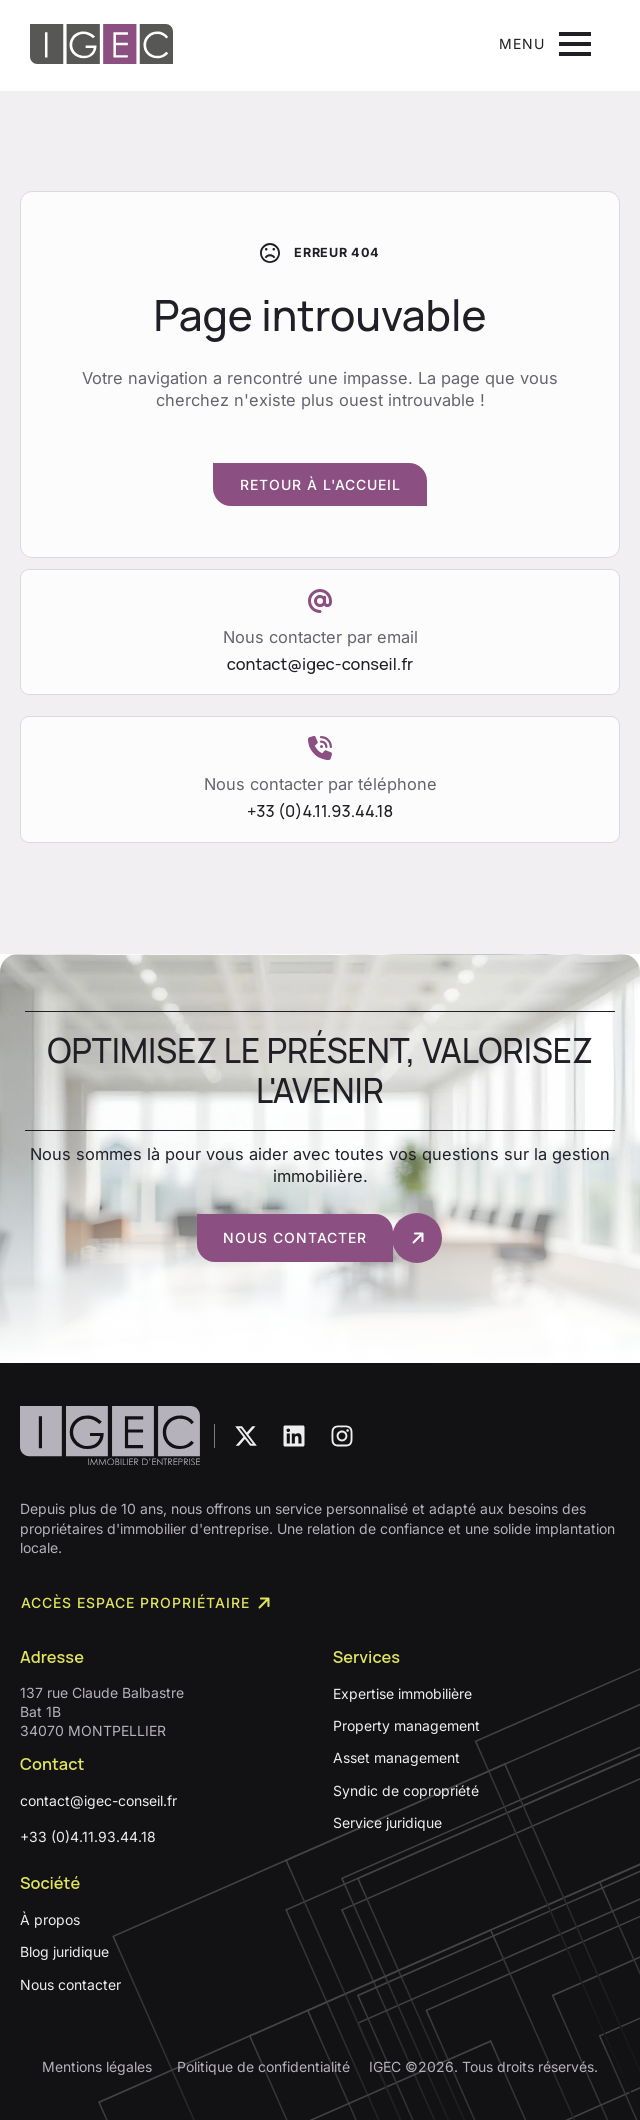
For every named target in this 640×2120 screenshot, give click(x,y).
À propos (50, 1919)
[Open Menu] (545, 44)
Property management (406, 1725)
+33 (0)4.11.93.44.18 (88, 1836)
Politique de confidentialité (263, 2066)
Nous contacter (70, 1984)
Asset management (396, 1758)
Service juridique (387, 1822)
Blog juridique (64, 1951)
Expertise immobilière (402, 1693)
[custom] (246, 1436)
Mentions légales (97, 2066)
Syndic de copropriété (406, 1790)
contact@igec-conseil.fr (98, 1800)
